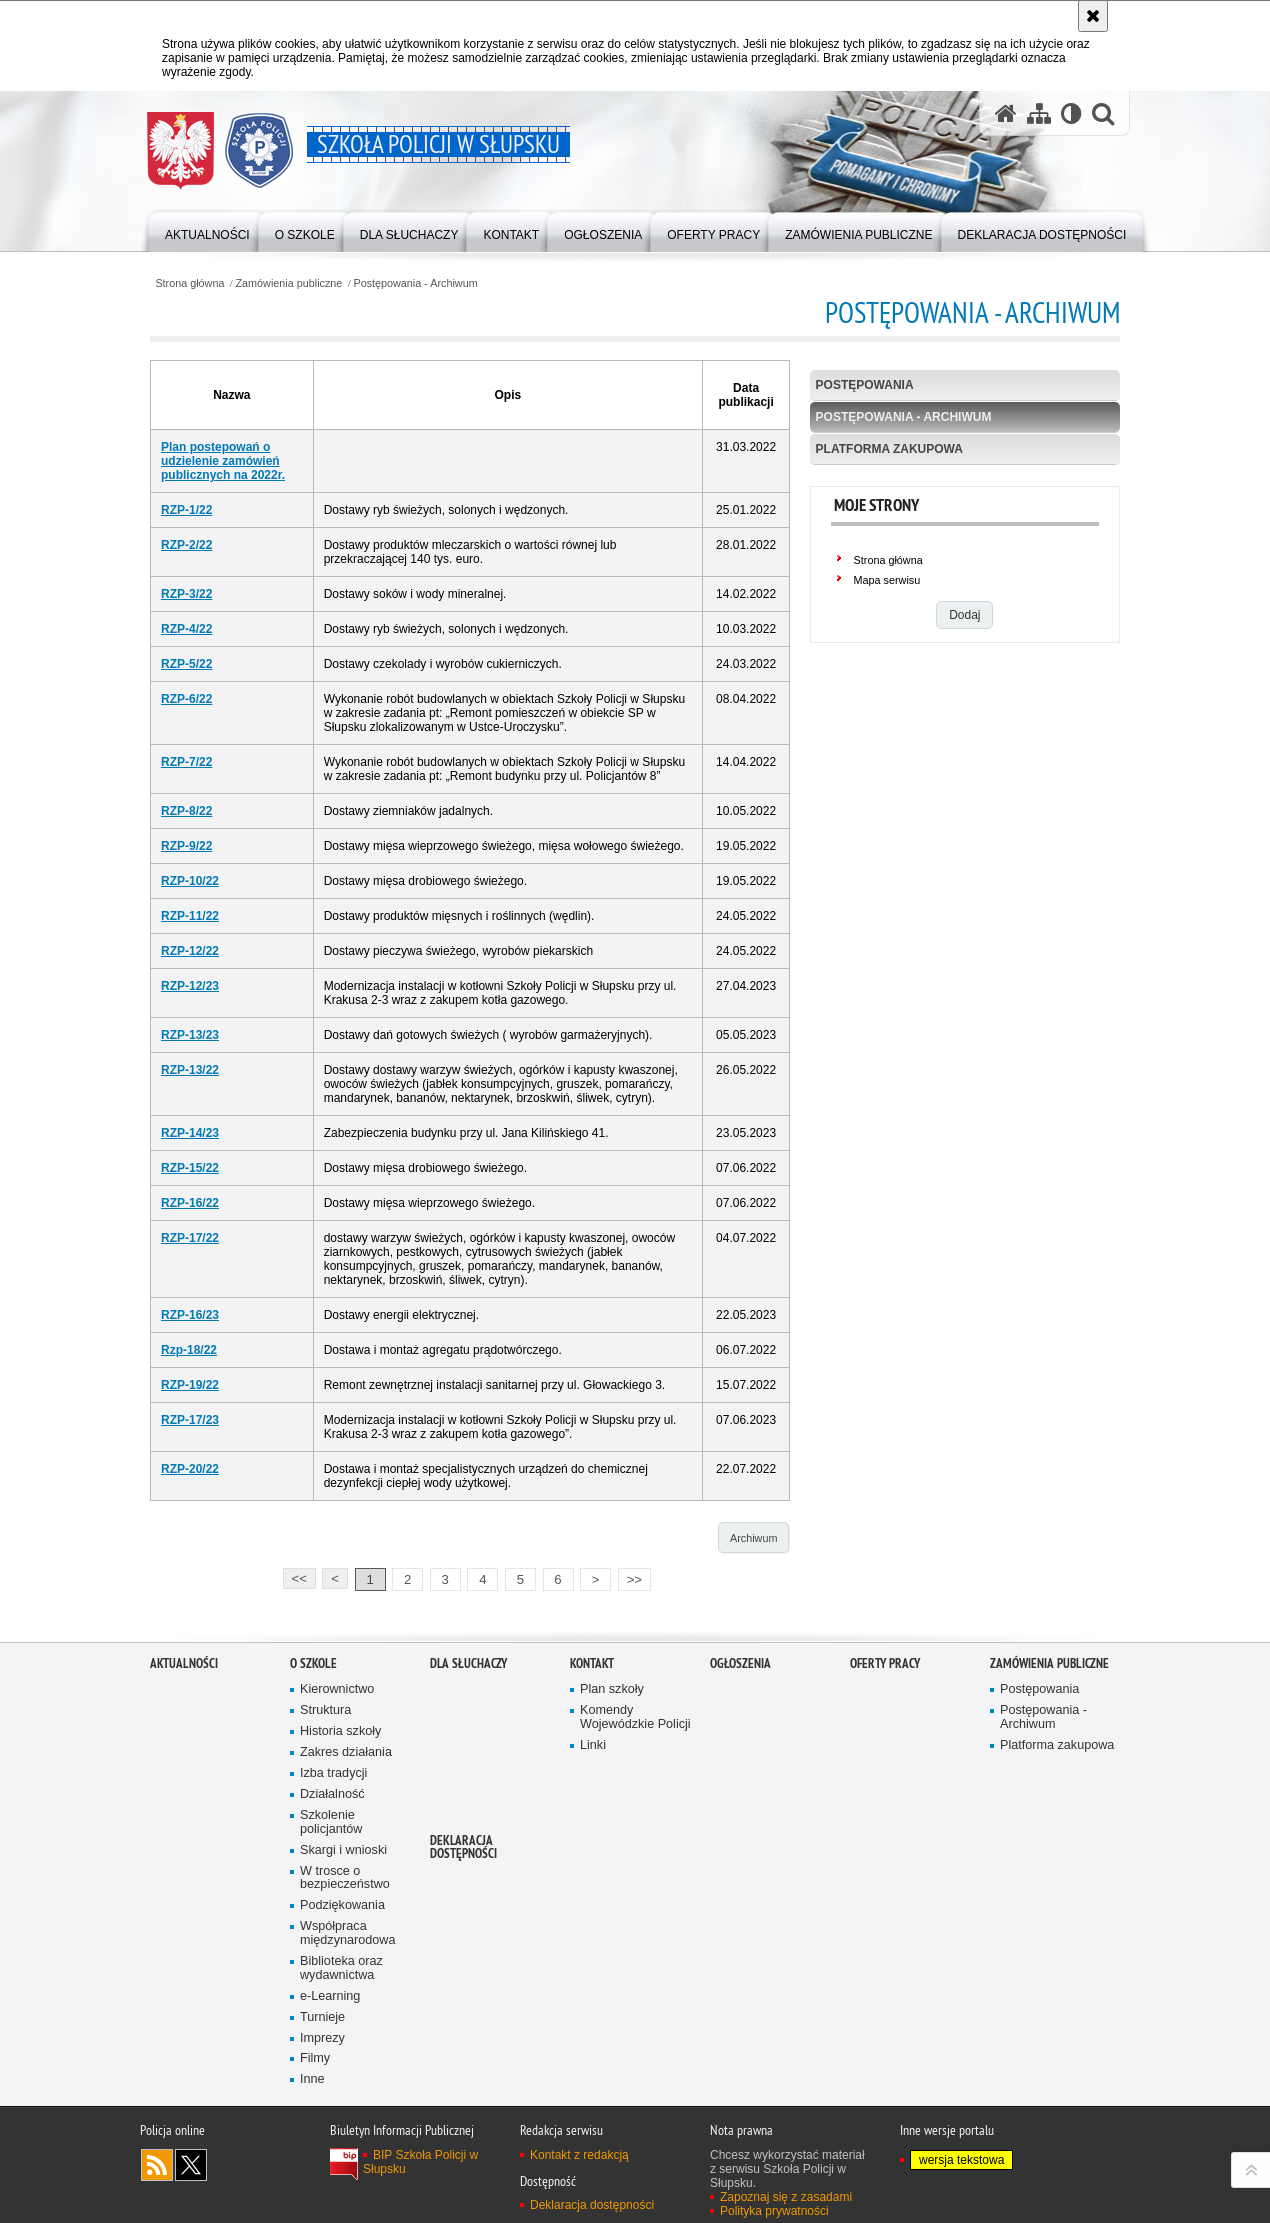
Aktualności (184, 1663)
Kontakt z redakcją (579, 2155)
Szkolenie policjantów (331, 1822)
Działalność (332, 1794)
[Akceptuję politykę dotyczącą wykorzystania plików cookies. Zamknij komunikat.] (1093, 16)
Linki (593, 1745)
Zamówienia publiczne (289, 283)
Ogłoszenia (740, 1663)
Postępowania (865, 385)
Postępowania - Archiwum (415, 283)
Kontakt (592, 1663)
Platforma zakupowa (889, 449)
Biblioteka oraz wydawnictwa (341, 1968)
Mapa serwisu (887, 580)
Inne (312, 2079)
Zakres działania (346, 1752)
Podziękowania (342, 1905)
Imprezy (322, 2038)
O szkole (313, 1663)
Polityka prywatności (774, 2211)
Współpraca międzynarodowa (347, 1933)
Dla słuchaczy (468, 1663)
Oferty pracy (885, 1663)
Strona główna (189, 283)
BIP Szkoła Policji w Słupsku (420, 2162)
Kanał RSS (157, 2165)
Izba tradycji (333, 1773)
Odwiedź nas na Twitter (191, 2165)
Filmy (315, 2058)
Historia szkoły (340, 1731)
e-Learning (330, 1996)
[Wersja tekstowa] (1071, 113)
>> (630, 1577)
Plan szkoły (612, 1689)
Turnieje (322, 2017)
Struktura (325, 1710)
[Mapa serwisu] (1039, 113)
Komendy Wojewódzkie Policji (635, 1717)
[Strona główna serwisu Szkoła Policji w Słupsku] (1006, 113)
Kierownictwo (337, 1689)
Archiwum (753, 1538)
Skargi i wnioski (343, 1850)
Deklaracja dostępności (463, 1847)
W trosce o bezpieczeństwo (345, 1878)
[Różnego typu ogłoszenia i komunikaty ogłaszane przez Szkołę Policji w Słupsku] (603, 230)
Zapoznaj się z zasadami (786, 2197)
